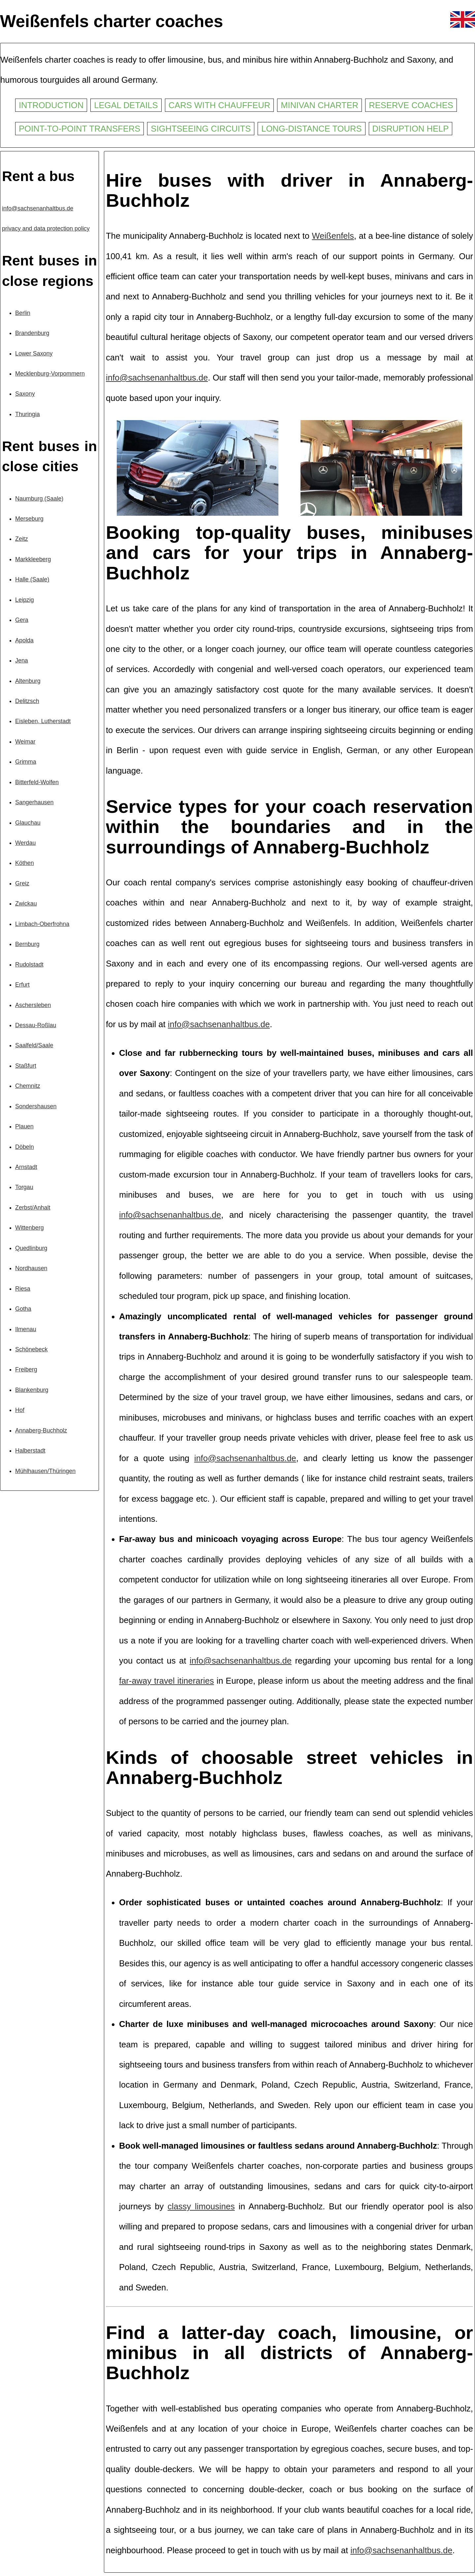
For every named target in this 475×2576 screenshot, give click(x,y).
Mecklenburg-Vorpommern (50, 373)
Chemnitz (27, 1086)
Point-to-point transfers (79, 128)
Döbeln (24, 1147)
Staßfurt (25, 1065)
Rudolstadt (29, 964)
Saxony (25, 393)
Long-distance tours (311, 128)
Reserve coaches (411, 105)
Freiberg (26, 1369)
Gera (21, 620)
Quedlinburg (31, 1248)
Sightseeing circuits (201, 128)
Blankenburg (31, 1390)
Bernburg (27, 944)
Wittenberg (29, 1227)
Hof (19, 1410)
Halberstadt (30, 1450)
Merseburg (29, 518)
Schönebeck (31, 1349)
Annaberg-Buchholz (41, 1430)
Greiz (22, 883)
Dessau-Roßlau (35, 1025)
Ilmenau (25, 1329)
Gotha (23, 1308)
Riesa (22, 1288)
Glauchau (28, 822)
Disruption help (410, 128)
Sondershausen (35, 1106)
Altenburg (28, 681)
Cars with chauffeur (219, 105)
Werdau (25, 843)
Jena (21, 660)
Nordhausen (31, 1268)
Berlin (22, 313)
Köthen (24, 863)
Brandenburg (32, 333)
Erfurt (22, 984)
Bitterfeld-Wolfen (37, 782)
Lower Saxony (33, 353)
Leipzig (24, 600)
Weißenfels (333, 235)
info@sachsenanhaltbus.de (37, 208)
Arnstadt (26, 1167)
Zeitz (21, 539)
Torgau (24, 1187)
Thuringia (27, 414)
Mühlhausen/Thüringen (45, 1471)
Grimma (25, 761)
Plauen (24, 1126)
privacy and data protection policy (46, 228)
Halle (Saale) (32, 579)
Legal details (126, 105)
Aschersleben (33, 1005)
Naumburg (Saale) (39, 498)
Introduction (51, 105)
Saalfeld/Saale (34, 1045)
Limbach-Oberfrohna (42, 924)
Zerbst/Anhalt (32, 1207)
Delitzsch (27, 701)
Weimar (25, 741)
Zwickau (26, 903)
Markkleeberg (33, 559)
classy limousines (201, 2206)
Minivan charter (319, 105)
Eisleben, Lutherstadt (43, 721)
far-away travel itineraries (166, 1680)
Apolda (24, 640)
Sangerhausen (34, 802)
